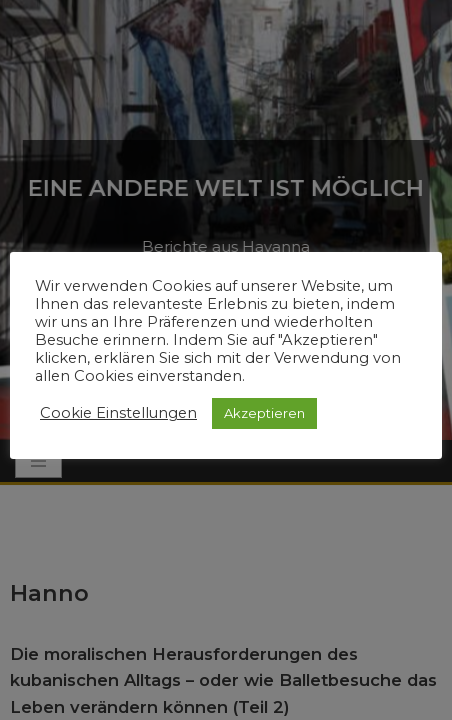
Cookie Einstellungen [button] (118, 413)
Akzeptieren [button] (264, 413)
